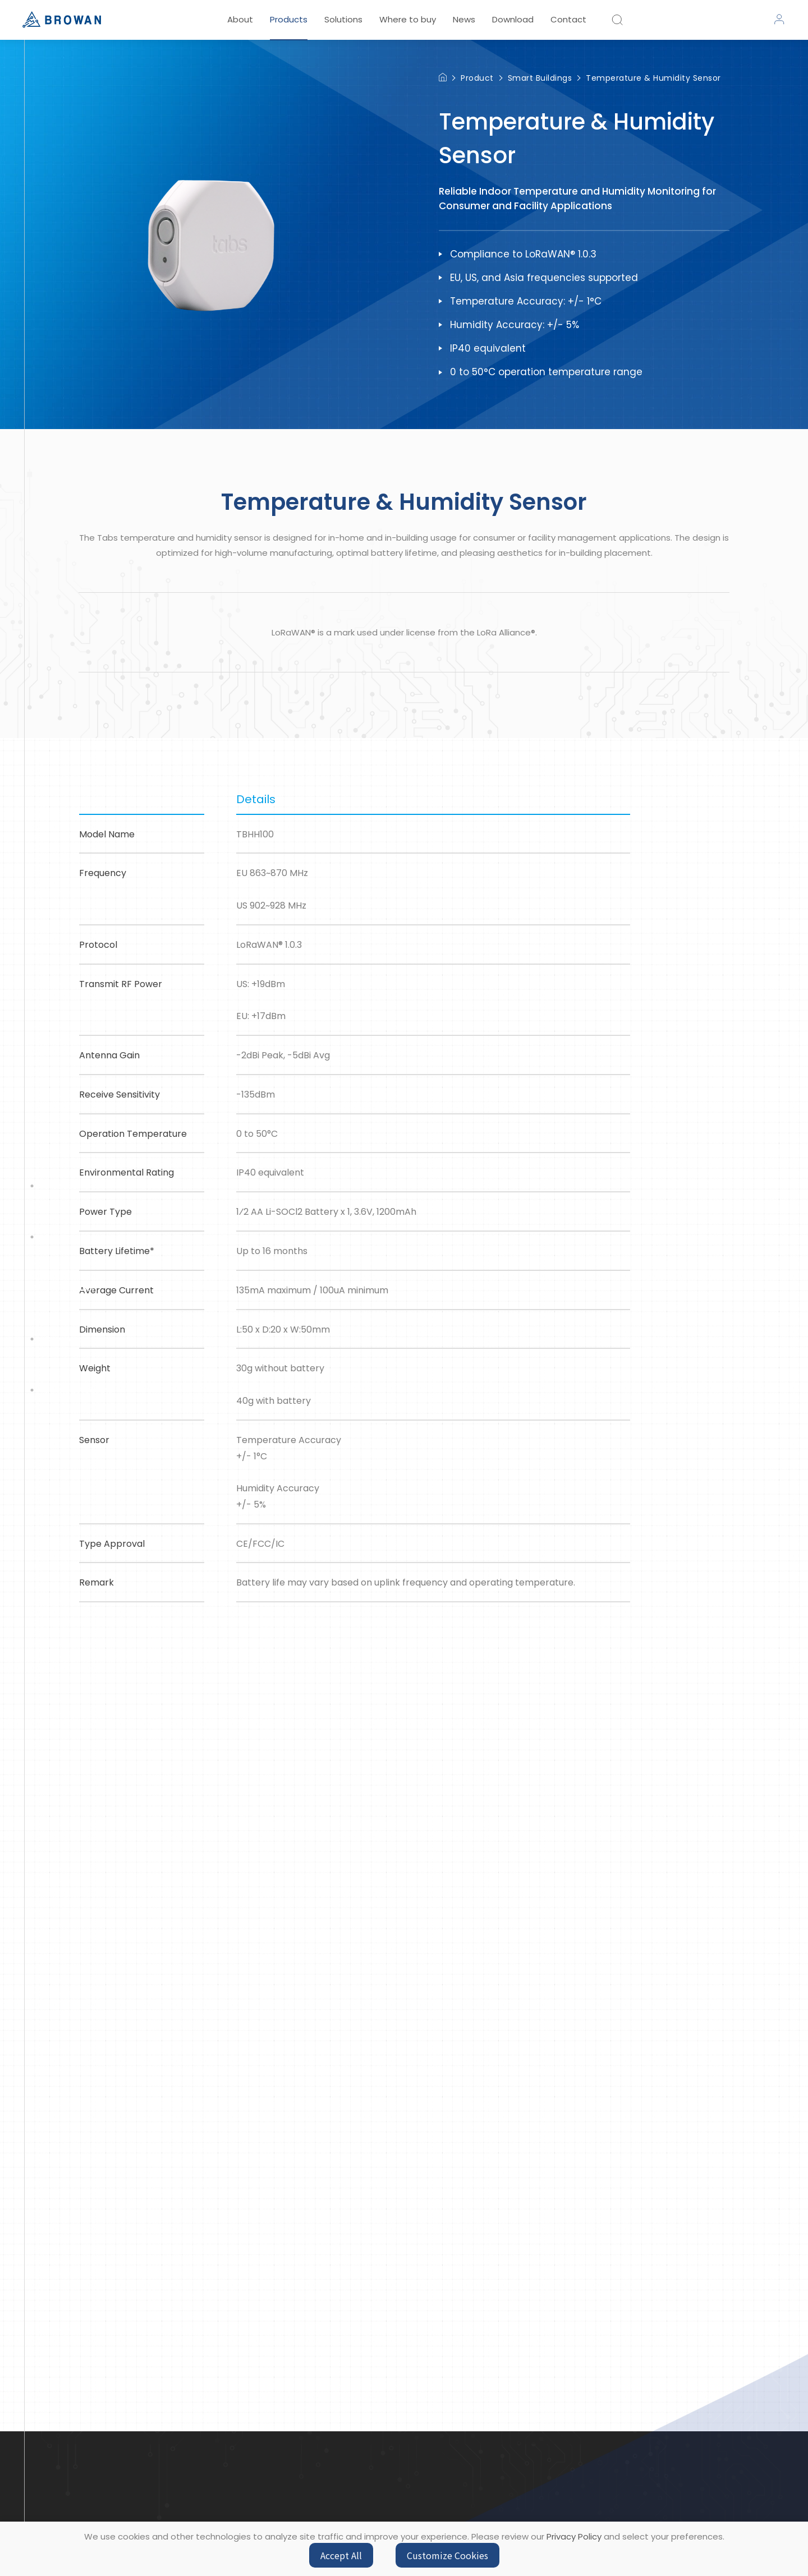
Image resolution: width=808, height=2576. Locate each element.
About (240, 19)
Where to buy (407, 19)
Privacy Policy (574, 2536)
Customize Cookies (447, 2555)
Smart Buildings (540, 78)
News (464, 19)
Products (288, 19)
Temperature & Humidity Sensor (653, 78)
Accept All (341, 2555)
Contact (568, 19)
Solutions (343, 19)
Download (513, 19)
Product (477, 78)
